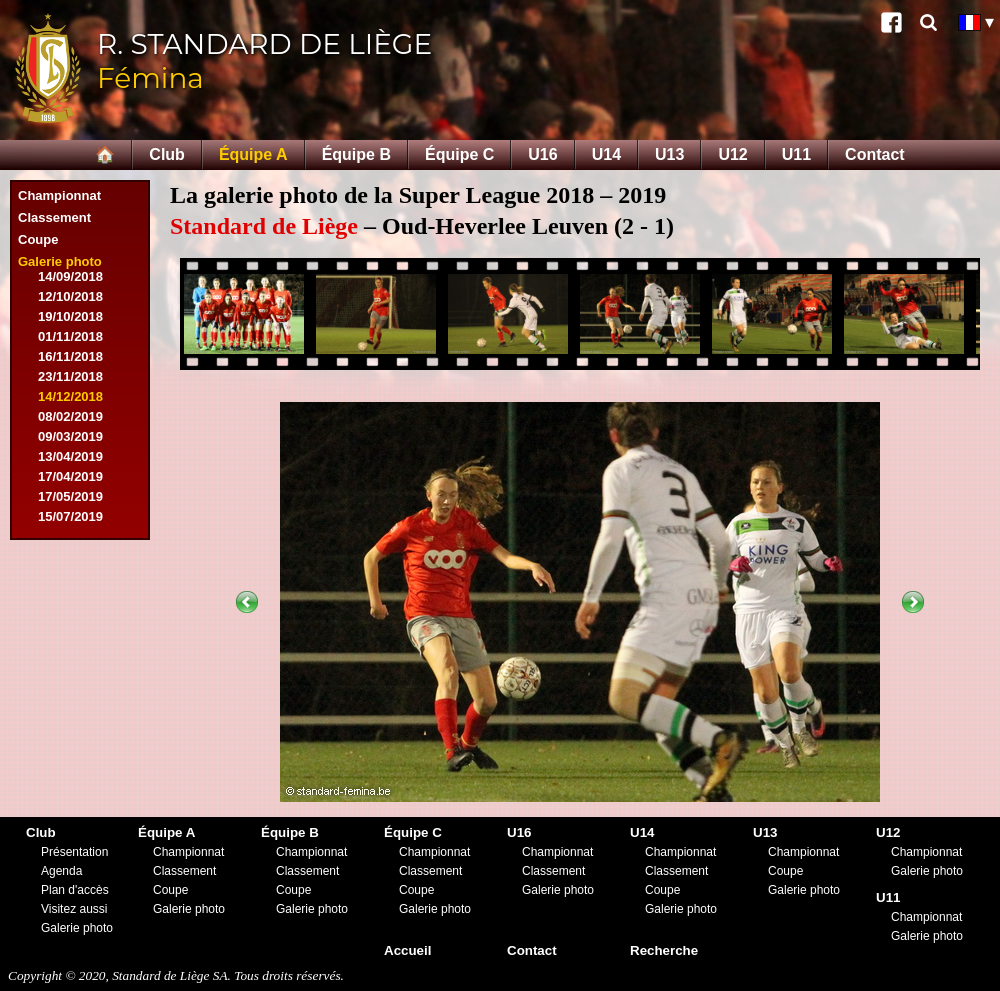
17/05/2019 (70, 496)
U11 (796, 154)
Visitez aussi (74, 909)
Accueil (407, 950)
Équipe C (459, 154)
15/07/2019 (70, 516)
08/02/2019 (70, 416)
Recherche (664, 950)
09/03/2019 (70, 436)
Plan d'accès (75, 890)
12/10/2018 (70, 296)
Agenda (61, 871)
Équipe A (253, 154)
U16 (542, 154)
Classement (54, 217)
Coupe (38, 239)
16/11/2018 (70, 356)
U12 (732, 154)
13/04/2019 (70, 456)
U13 (669, 154)
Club (167, 154)
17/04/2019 (70, 476)
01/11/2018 (70, 336)
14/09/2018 (70, 276)
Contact (875, 154)
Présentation (74, 852)
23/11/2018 (70, 376)
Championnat (59, 195)
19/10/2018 (70, 316)
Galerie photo (60, 261)
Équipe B (356, 154)
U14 (606, 154)
